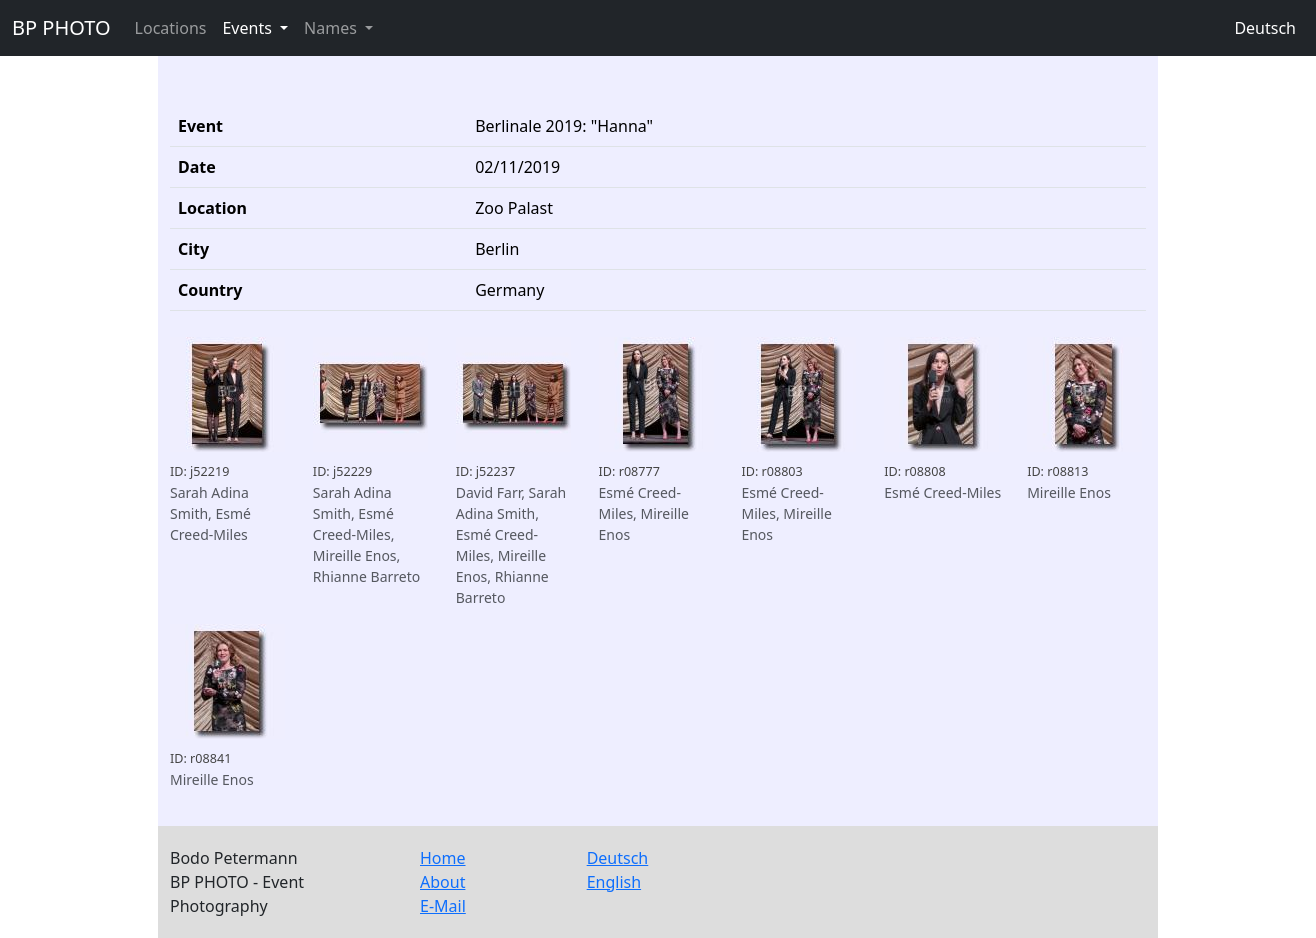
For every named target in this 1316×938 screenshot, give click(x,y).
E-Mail (443, 906)
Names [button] (332, 28)
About (442, 882)
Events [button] (249, 28)
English (614, 882)
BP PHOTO (61, 27)
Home (443, 858)
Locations (171, 28)
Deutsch (1265, 28)
